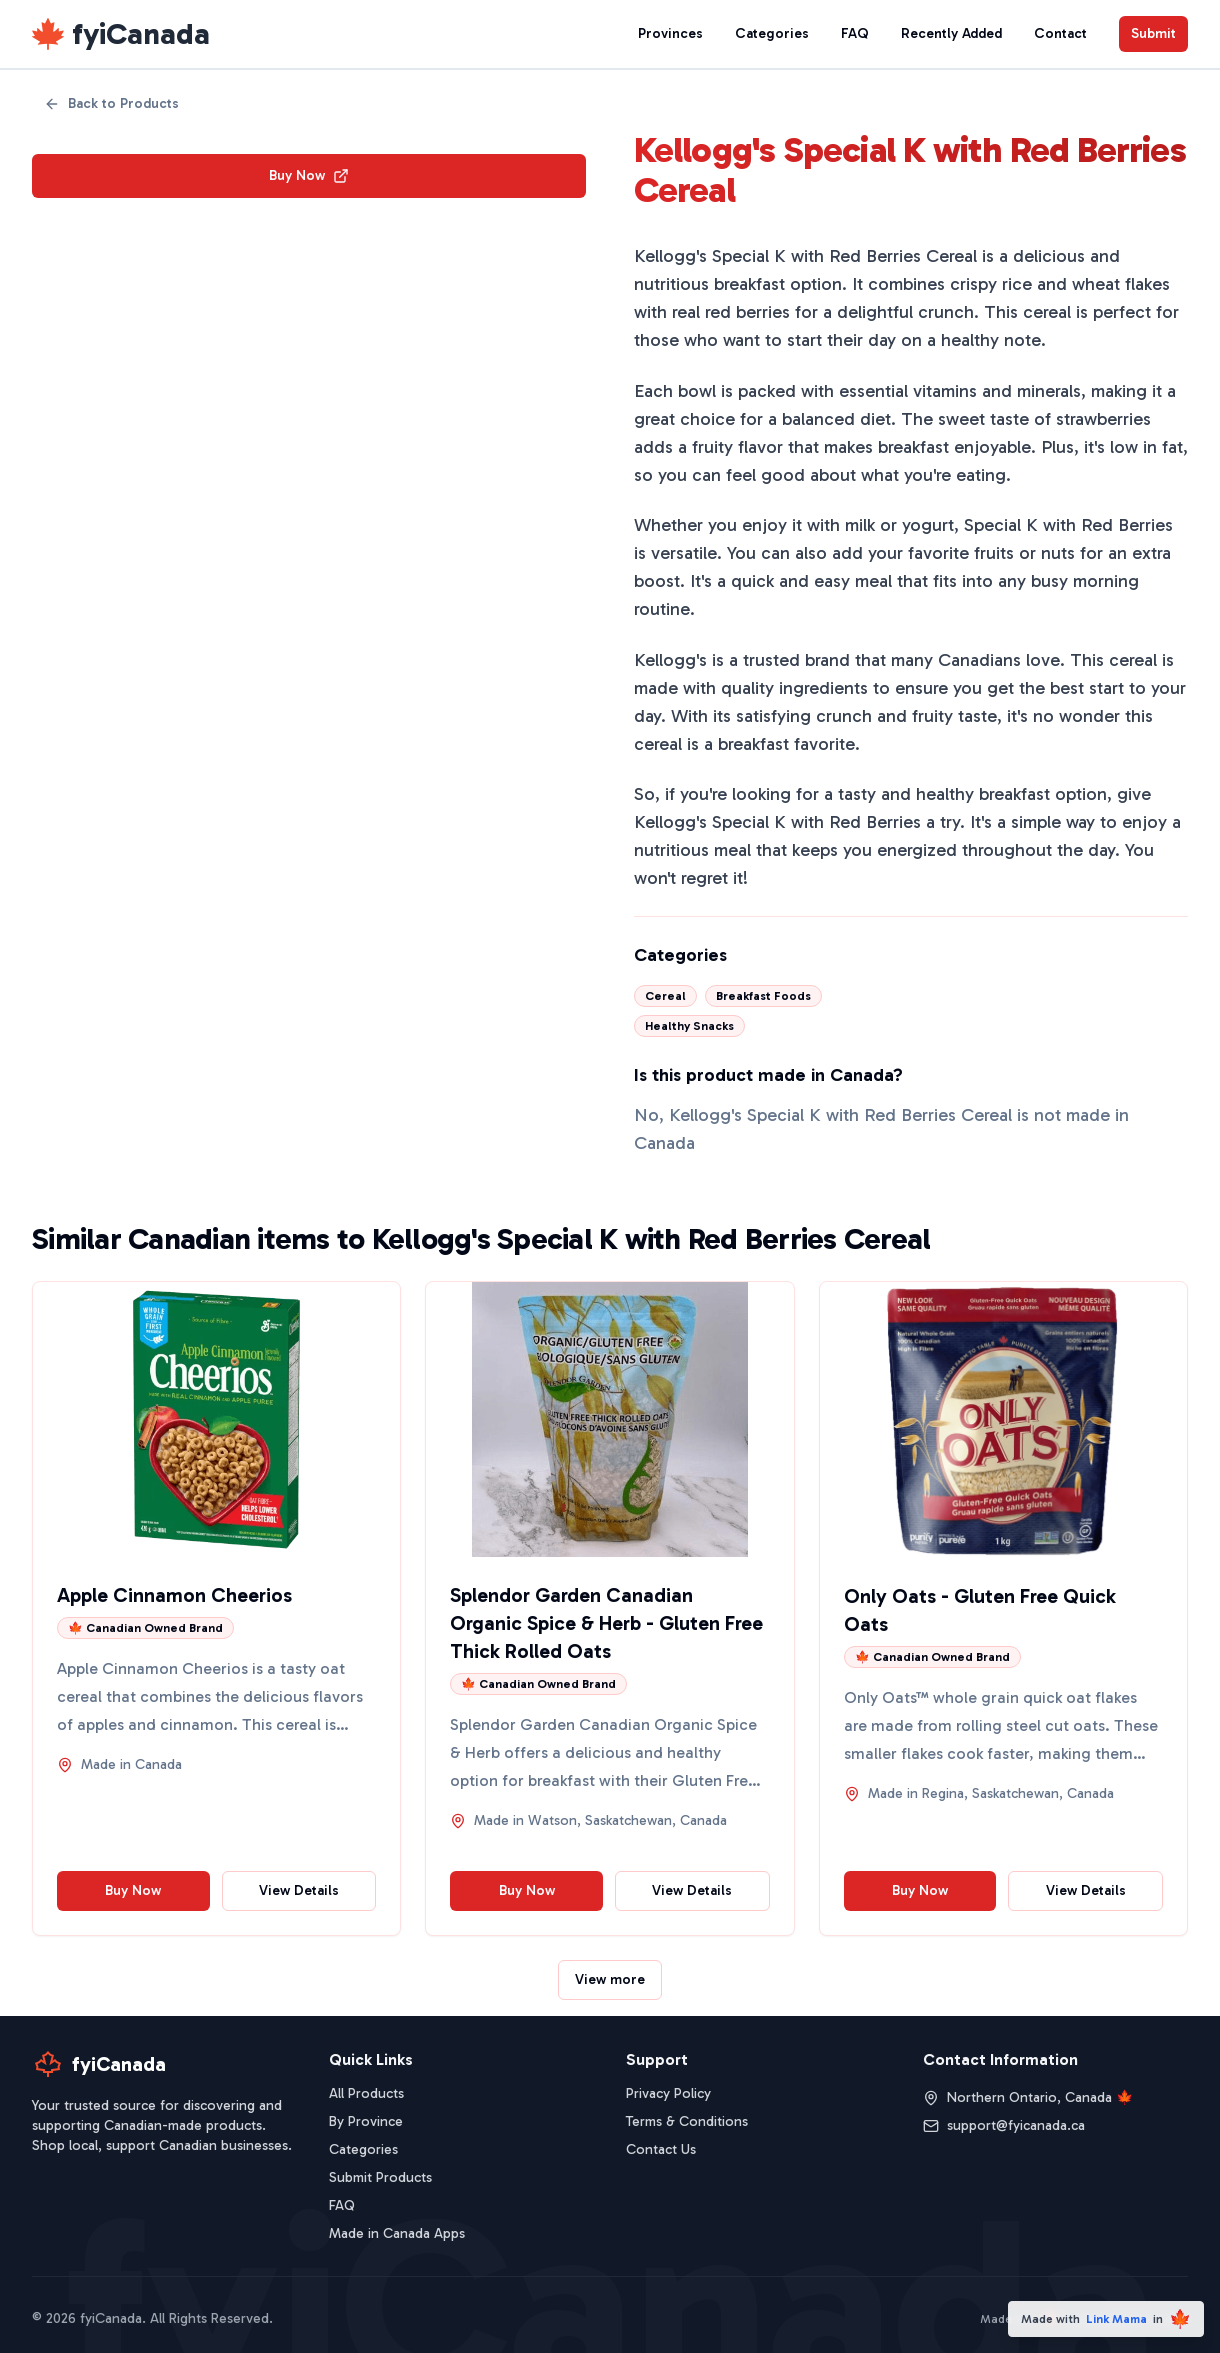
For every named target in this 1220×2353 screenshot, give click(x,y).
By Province (366, 2121)
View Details (299, 1890)
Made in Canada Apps (397, 2233)
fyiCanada (141, 34)
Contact (1060, 33)
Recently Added (951, 33)
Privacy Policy (668, 2093)
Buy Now (309, 175)
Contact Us (661, 2149)
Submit (1153, 33)
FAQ (855, 33)
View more (610, 1979)
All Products (366, 2093)
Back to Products (111, 103)
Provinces (670, 33)
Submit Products (380, 2177)
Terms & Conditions (687, 2121)
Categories (772, 33)
